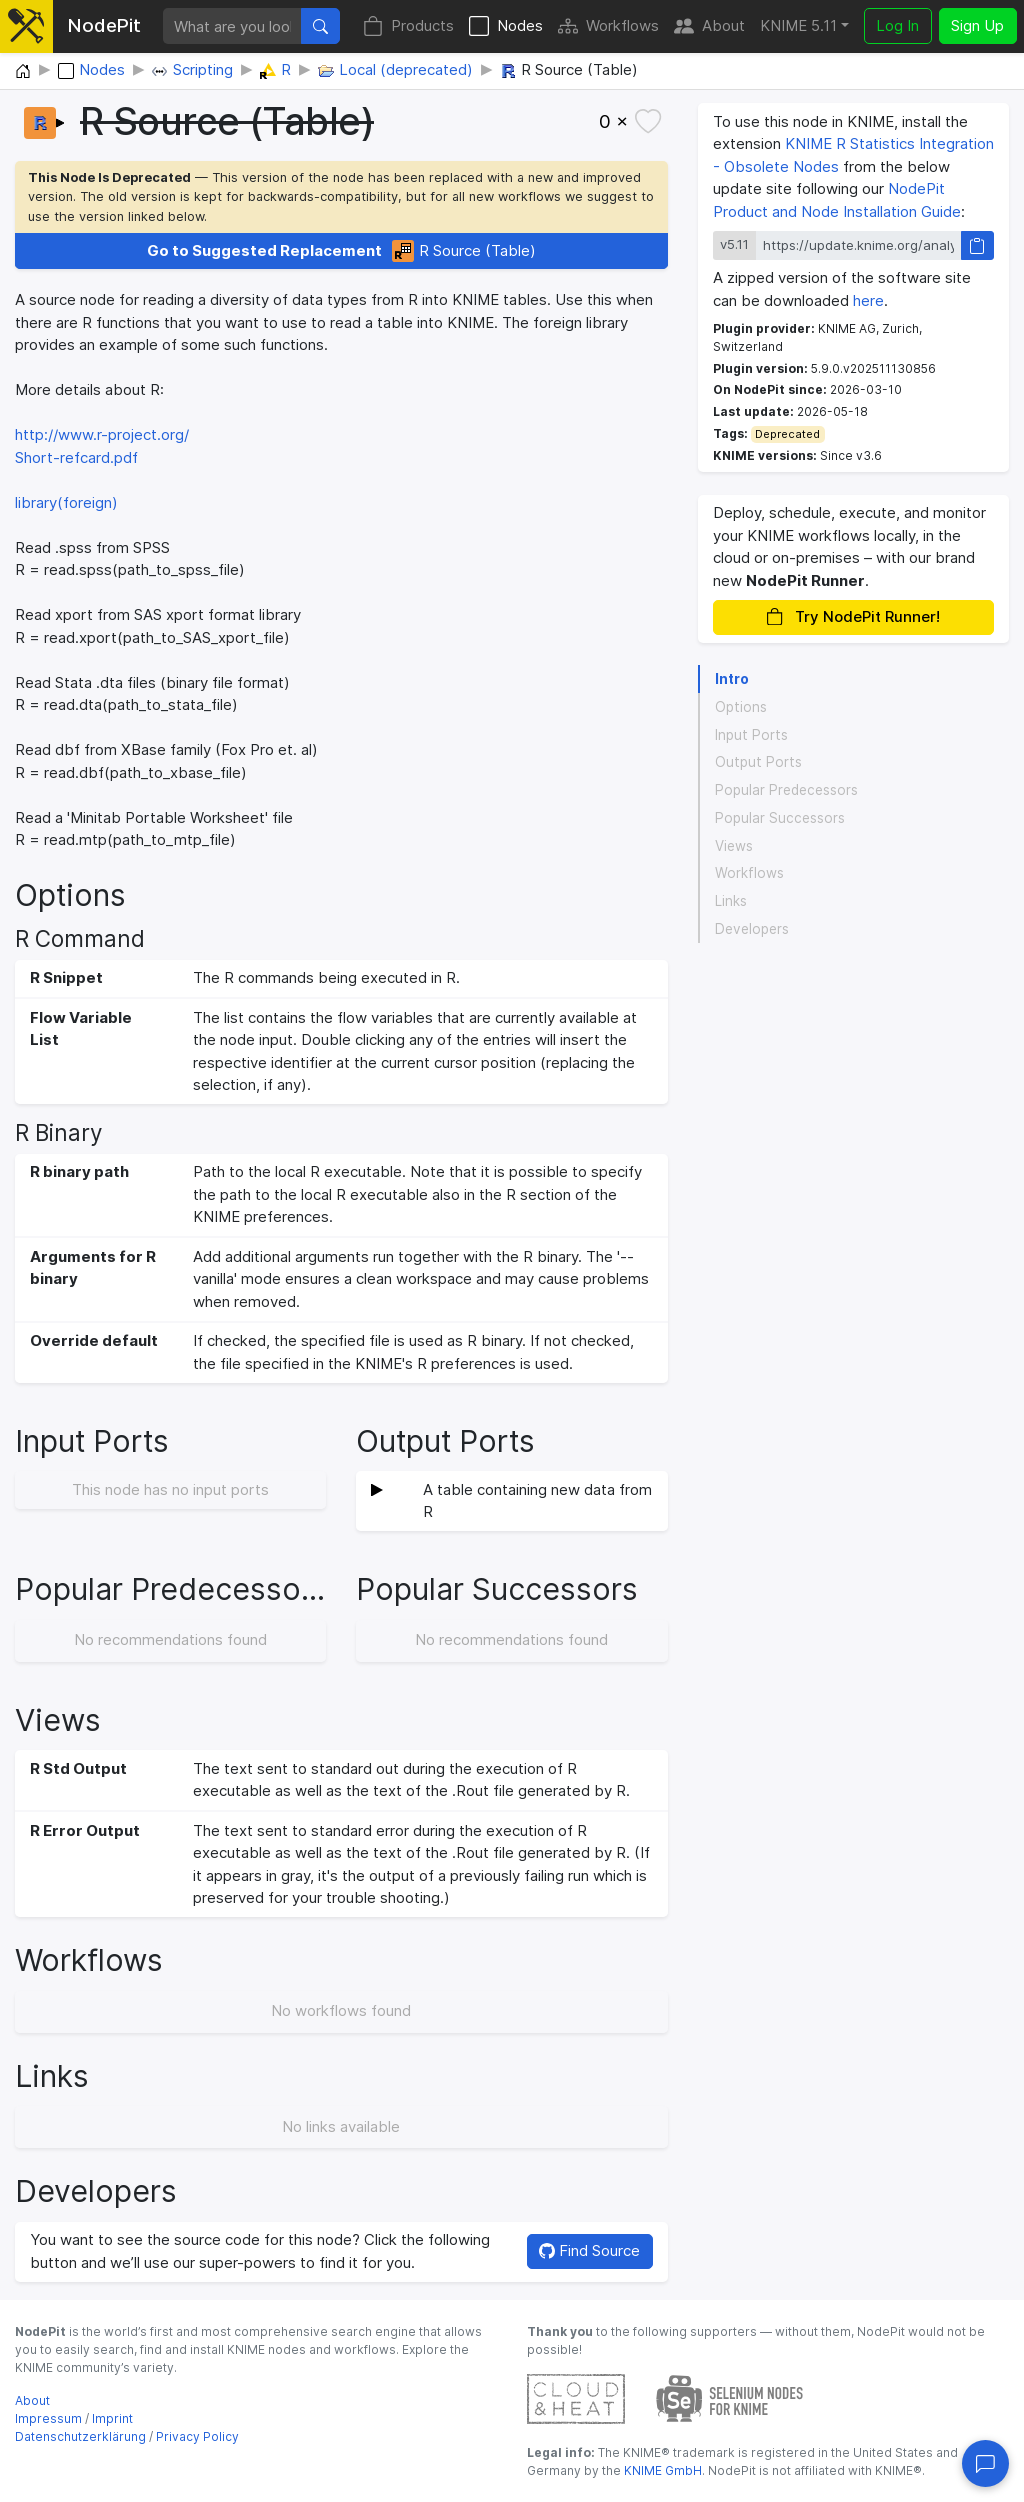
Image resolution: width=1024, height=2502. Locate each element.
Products (408, 26)
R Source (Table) (341, 251)
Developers (752, 929)
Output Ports (758, 762)
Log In (897, 25)
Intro (732, 679)
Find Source (589, 2250)
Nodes (506, 26)
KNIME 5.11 (798, 25)
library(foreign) (66, 502)
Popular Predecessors (786, 790)
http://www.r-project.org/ (102, 434)
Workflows (608, 26)
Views (734, 846)
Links (731, 901)
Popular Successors (780, 818)
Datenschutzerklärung (80, 2436)
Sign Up (977, 25)
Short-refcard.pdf (76, 457)
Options (741, 707)
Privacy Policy (197, 2436)
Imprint (112, 2418)
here (868, 300)
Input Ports (751, 735)
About (709, 26)
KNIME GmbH (661, 2470)
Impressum (48, 2418)
